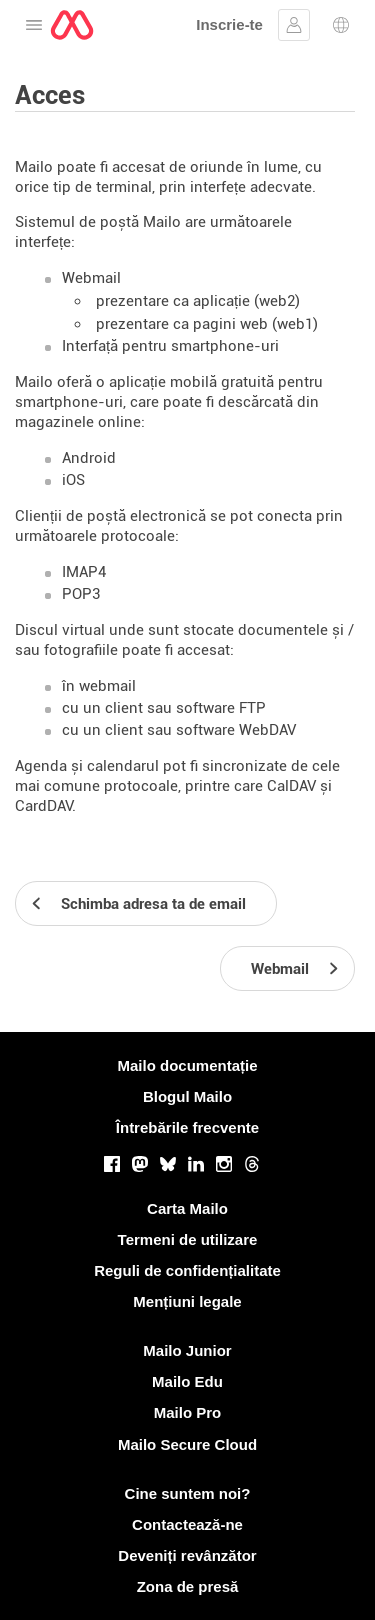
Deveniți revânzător (187, 1555)
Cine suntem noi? (188, 1493)
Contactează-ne (187, 1524)
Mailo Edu (187, 1381)
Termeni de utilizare (188, 1239)
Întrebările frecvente (187, 1127)
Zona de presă (188, 1586)
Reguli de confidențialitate (187, 1270)
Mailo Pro (188, 1412)
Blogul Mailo (187, 1096)
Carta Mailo (187, 1208)
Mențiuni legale (187, 1301)
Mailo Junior (187, 1350)
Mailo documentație (187, 1065)
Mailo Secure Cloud (187, 1444)
